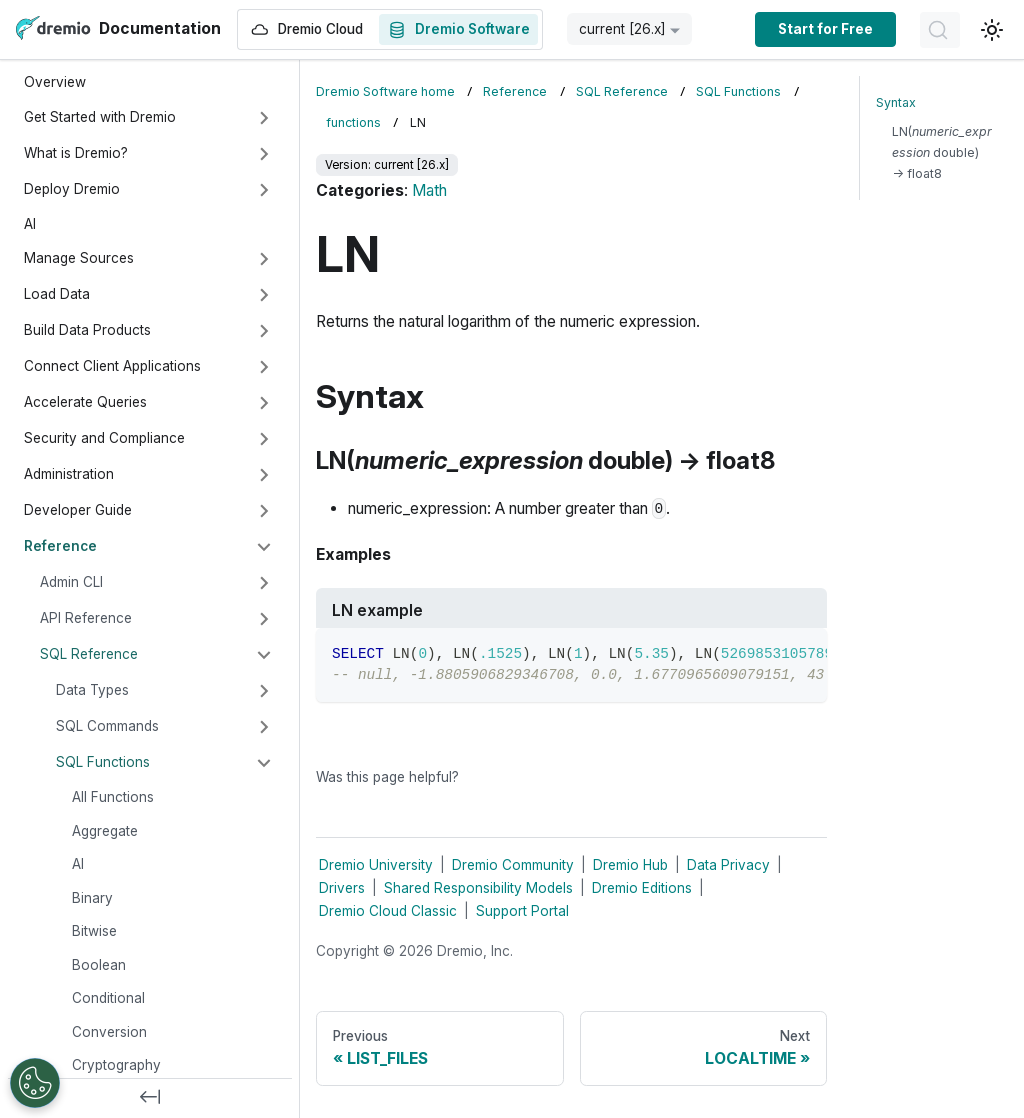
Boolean (99, 965)
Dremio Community (513, 865)
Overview (55, 82)
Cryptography (116, 1065)
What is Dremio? (76, 153)
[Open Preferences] (35, 1083)
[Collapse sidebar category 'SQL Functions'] (264, 763)
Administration (69, 474)
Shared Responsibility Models (478, 888)
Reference (60, 546)
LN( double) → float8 (942, 152)
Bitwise (94, 931)
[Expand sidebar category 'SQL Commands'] (264, 727)
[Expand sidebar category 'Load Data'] (264, 295)
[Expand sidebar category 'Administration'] (264, 475)
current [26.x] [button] (622, 29)
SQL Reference (89, 654)
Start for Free (825, 29)
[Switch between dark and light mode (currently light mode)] (992, 30)
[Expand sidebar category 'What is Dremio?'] (264, 154)
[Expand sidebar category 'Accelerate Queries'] (264, 403)
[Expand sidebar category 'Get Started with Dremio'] (264, 118)
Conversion (109, 1032)
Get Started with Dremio (100, 117)
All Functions (113, 797)
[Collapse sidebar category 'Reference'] (264, 547)
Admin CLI (71, 582)
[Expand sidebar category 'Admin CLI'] (264, 583)
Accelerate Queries (85, 402)
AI (30, 224)
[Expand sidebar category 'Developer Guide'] (264, 511)
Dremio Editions (642, 888)
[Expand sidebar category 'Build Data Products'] (264, 331)
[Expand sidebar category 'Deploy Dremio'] (264, 190)
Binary (92, 898)
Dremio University (376, 865)
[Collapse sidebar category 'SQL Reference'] (264, 655)
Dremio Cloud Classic (388, 911)
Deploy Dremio (72, 189)
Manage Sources (79, 258)
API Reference (86, 618)
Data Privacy (728, 865)
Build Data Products (87, 330)
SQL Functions (103, 762)
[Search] (940, 30)
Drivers (342, 888)
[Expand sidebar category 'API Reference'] (264, 619)
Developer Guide (78, 510)
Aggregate (105, 831)
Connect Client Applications (112, 366)
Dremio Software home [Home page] (385, 91)
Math (429, 190)
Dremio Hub (630, 865)
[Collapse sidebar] (150, 1098)
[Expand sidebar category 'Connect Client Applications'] (264, 367)
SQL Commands (107, 726)
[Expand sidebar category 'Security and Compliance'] (264, 439)
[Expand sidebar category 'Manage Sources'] (264, 259)
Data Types (92, 690)
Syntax (896, 102)
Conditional (108, 998)
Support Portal (522, 911)
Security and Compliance (104, 438)
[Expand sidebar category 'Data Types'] (264, 691)
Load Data (57, 294)
